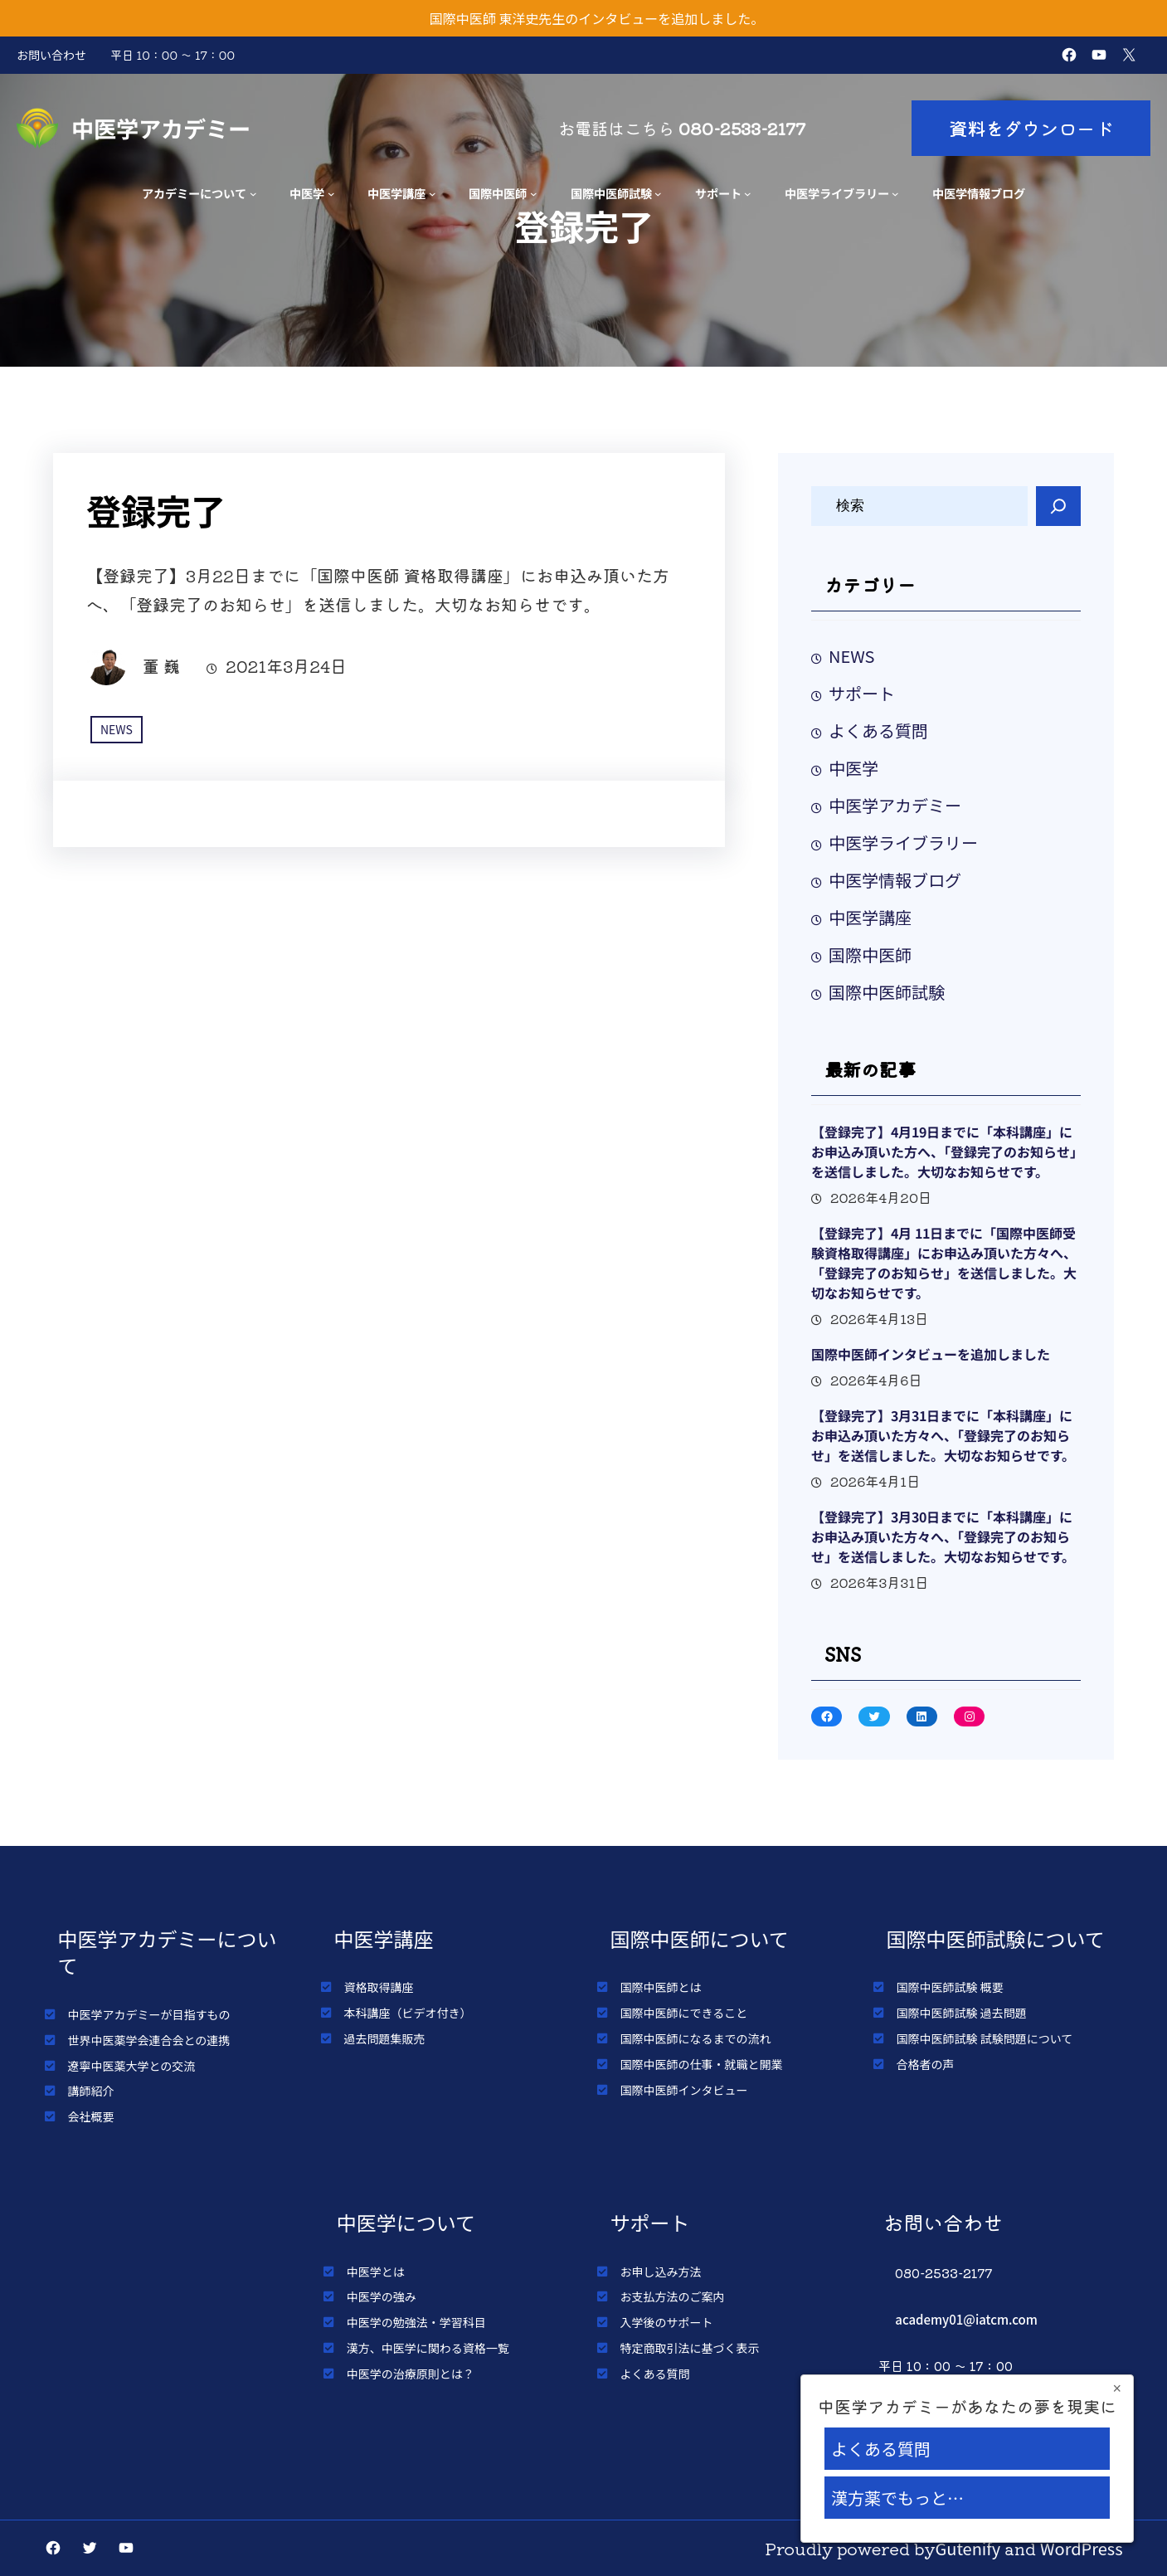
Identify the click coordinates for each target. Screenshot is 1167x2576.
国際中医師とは (661, 1987)
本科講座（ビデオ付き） (408, 2012)
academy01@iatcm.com (966, 2319)
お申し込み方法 (661, 2271)
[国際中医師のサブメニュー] (533, 193)
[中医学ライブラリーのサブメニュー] (895, 193)
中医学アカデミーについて (167, 1952)
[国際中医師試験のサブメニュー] (658, 193)
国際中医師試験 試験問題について (985, 2038)
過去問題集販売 (384, 2038)
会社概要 (91, 2116)
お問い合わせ (51, 54)
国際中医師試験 (611, 193)
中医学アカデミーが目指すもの (149, 2014)
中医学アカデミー (160, 127)
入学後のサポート (666, 2322)
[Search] (1058, 506)
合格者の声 (926, 2064)
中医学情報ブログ (895, 880)
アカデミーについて (194, 193)
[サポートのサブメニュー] (747, 193)
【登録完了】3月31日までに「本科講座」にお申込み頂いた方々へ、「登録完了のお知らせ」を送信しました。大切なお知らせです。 (943, 1435)
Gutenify (967, 2548)
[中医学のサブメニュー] (331, 193)
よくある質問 (878, 730)
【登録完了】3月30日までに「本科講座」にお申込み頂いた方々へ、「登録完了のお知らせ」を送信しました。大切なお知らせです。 (943, 1536)
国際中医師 (498, 193)
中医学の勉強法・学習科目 (416, 2322)
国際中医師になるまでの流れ (695, 2038)
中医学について (406, 2222)
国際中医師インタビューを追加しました (930, 1354)
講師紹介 (91, 2090)
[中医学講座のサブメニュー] (432, 193)
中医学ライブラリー (837, 193)
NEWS (116, 729)
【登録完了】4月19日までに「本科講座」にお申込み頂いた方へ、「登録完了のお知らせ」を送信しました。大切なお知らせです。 (944, 1151)
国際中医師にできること (684, 2012)
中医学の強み (381, 2296)
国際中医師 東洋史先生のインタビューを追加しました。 (597, 18)
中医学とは (376, 2271)
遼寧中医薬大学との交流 (132, 2065)
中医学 (306, 193)
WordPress (1081, 2548)
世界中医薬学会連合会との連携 (149, 2040)
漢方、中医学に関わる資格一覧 (428, 2348)
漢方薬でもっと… (897, 2498)
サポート (718, 193)
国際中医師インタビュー (684, 2090)
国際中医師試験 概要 (950, 1987)
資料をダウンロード (1031, 127)
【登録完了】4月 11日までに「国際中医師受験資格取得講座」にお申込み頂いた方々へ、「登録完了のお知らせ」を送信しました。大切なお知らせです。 (944, 1263)
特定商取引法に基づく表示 (690, 2348)
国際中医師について (699, 1938)
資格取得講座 (379, 1987)
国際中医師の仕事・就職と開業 (701, 2064)
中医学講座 (396, 193)
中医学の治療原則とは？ (410, 2373)
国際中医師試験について (996, 1938)
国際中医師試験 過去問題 (962, 2012)
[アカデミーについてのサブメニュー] (253, 193)
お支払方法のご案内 (672, 2296)
